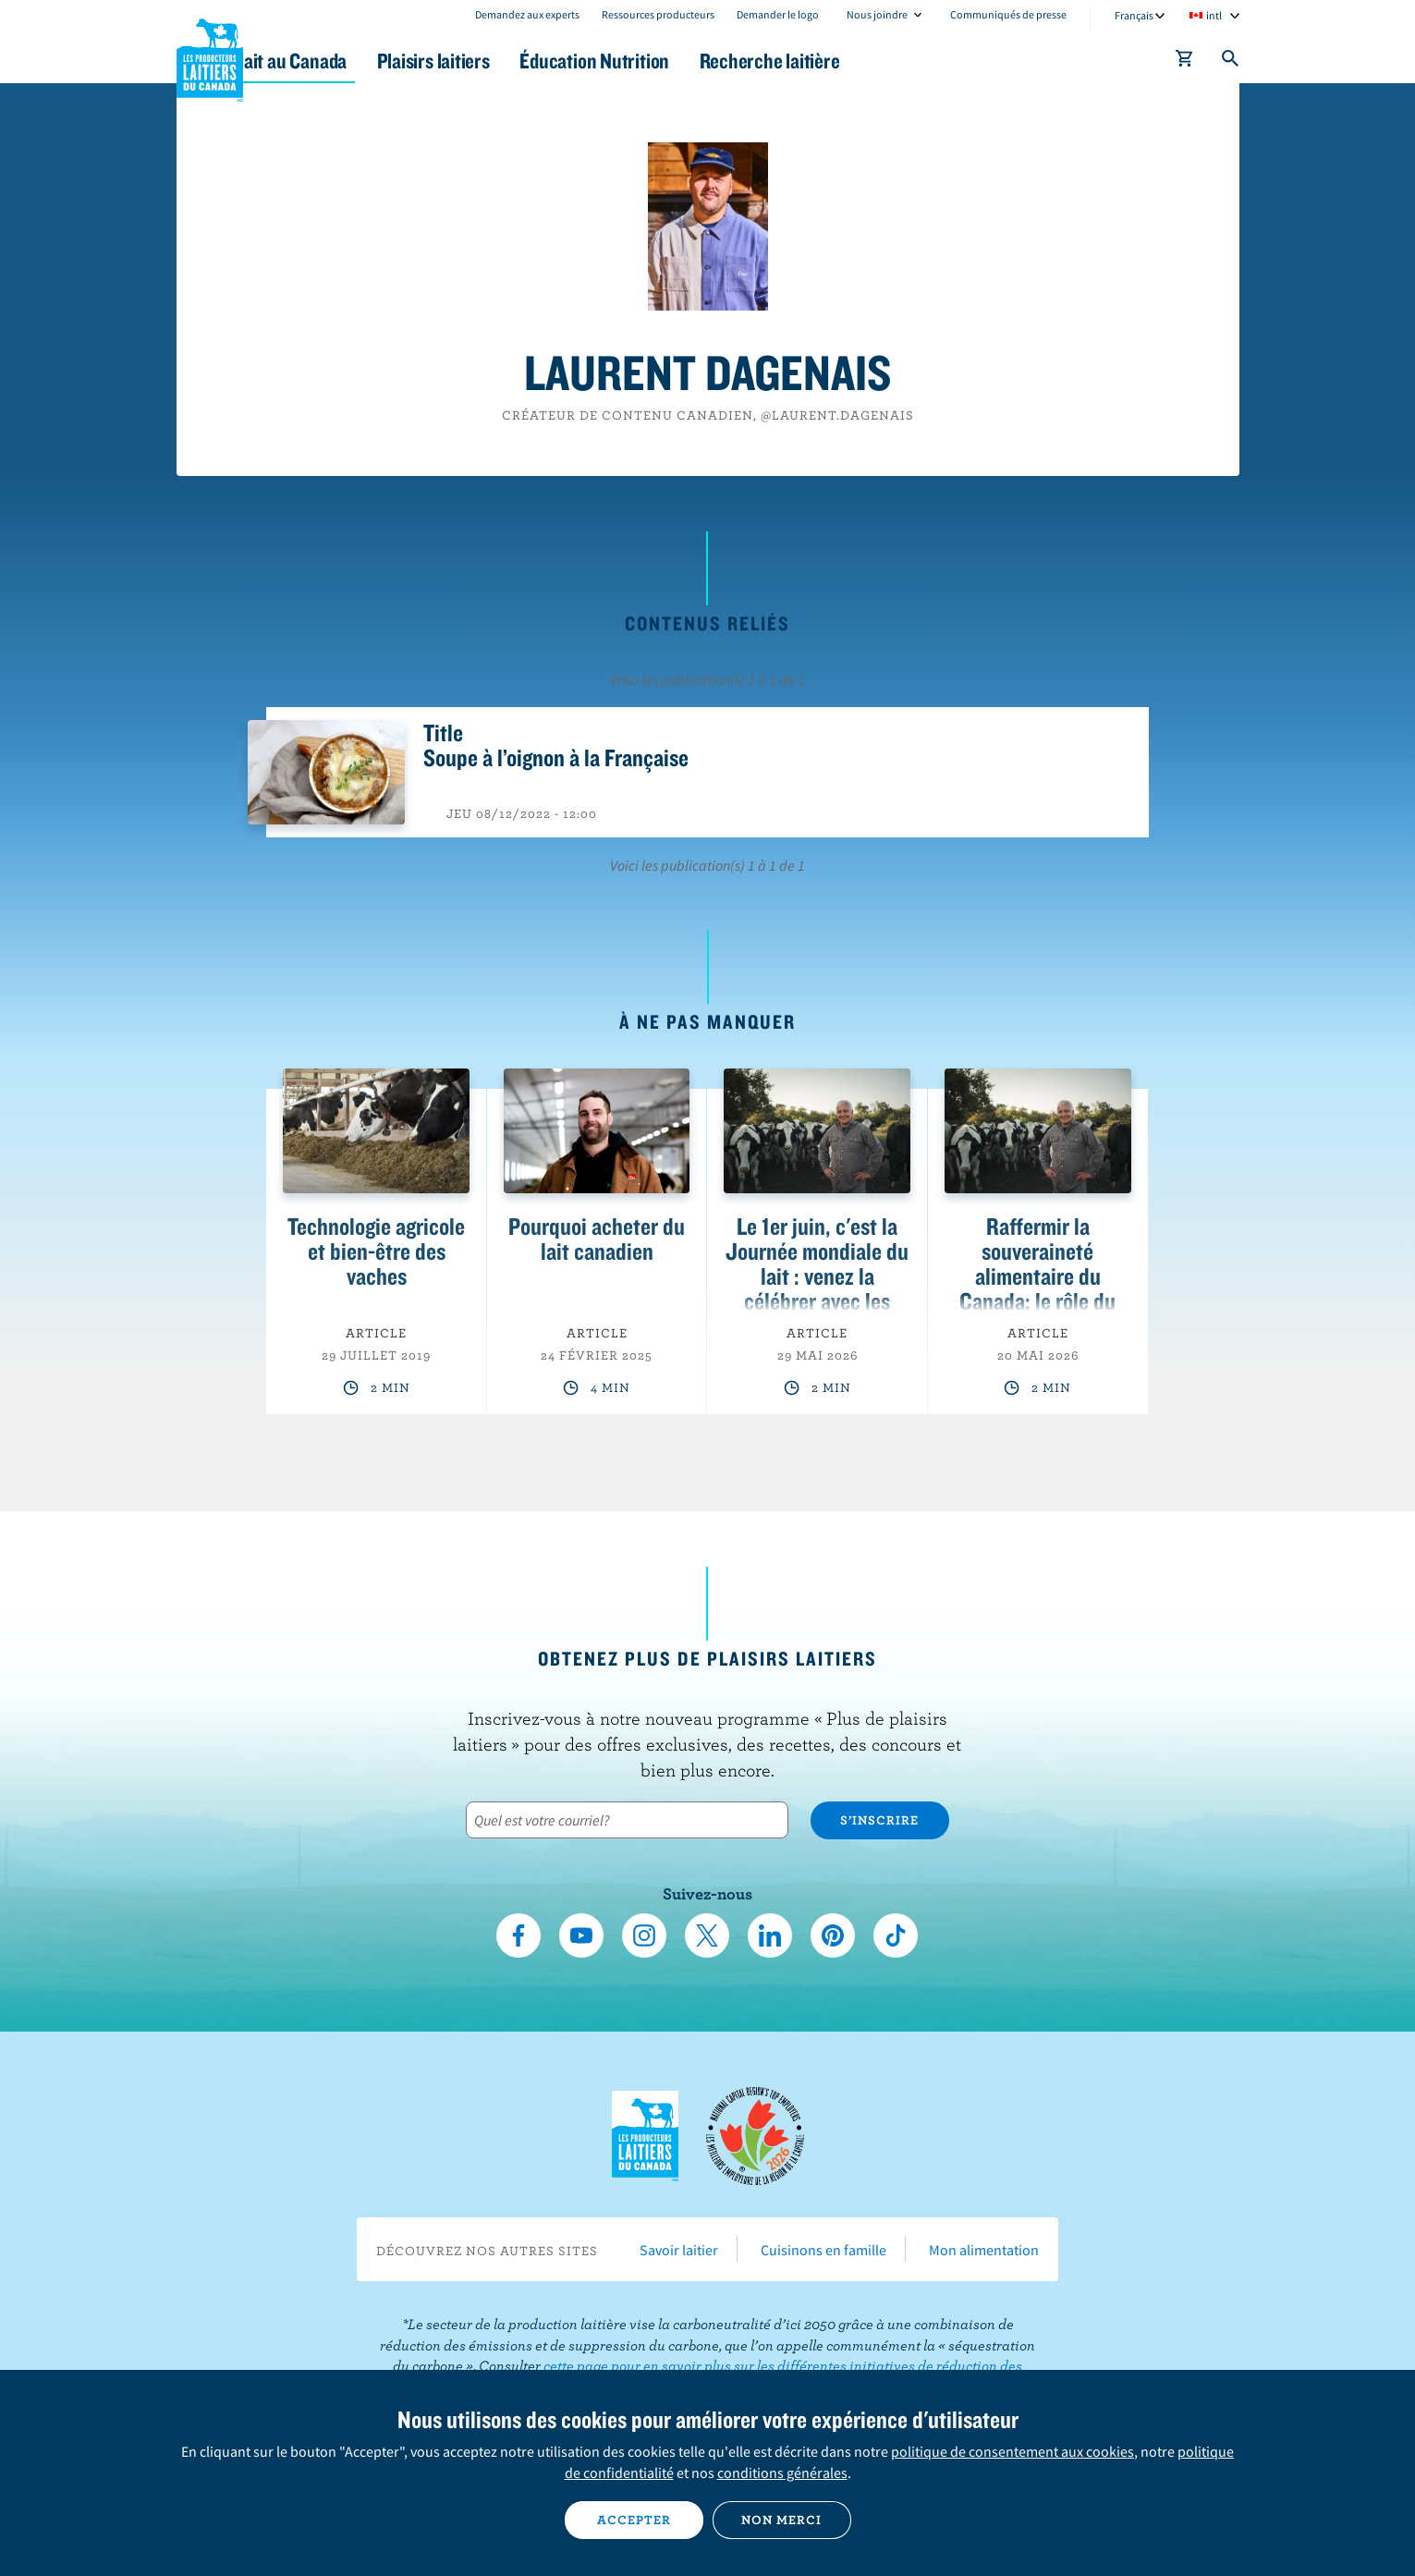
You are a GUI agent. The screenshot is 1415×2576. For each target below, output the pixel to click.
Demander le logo (778, 14)
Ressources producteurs (658, 14)
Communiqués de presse (1008, 14)
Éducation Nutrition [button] (705, 60)
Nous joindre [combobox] (877, 14)
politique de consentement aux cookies (1012, 2451)
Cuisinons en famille (823, 2249)
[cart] (1184, 62)
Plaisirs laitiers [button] (525, 60)
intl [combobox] (1214, 15)
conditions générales (782, 2472)
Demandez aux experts (527, 14)
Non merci (781, 2519)
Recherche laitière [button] (899, 60)
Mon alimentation (984, 2249)
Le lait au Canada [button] (355, 60)
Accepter (634, 2519)
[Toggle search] (1231, 62)
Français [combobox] (1134, 15)
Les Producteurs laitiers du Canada (210, 56)
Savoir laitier (679, 2249)
